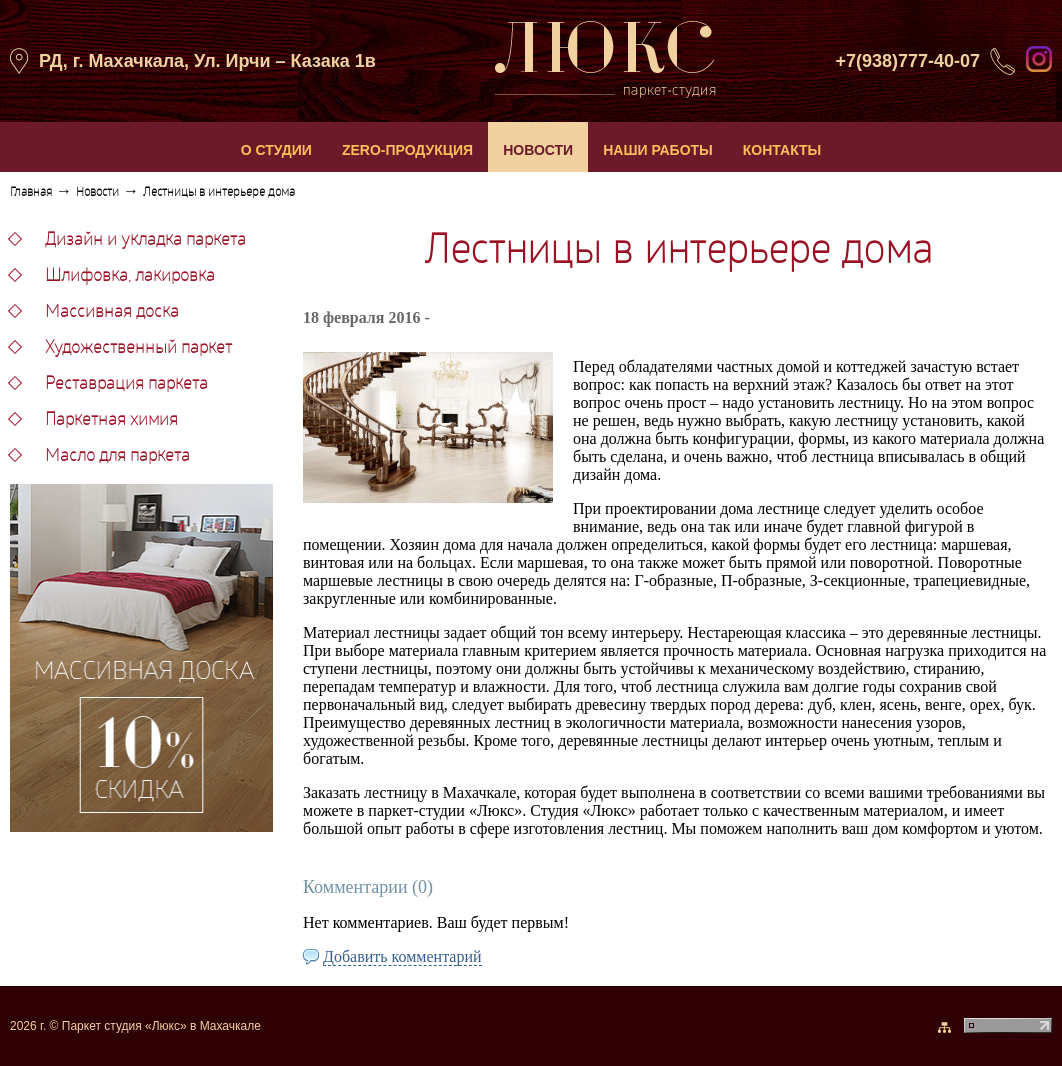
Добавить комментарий (402, 956)
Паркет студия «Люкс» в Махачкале (161, 1026)
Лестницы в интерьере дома (219, 193)
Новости (97, 193)
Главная (31, 193)
